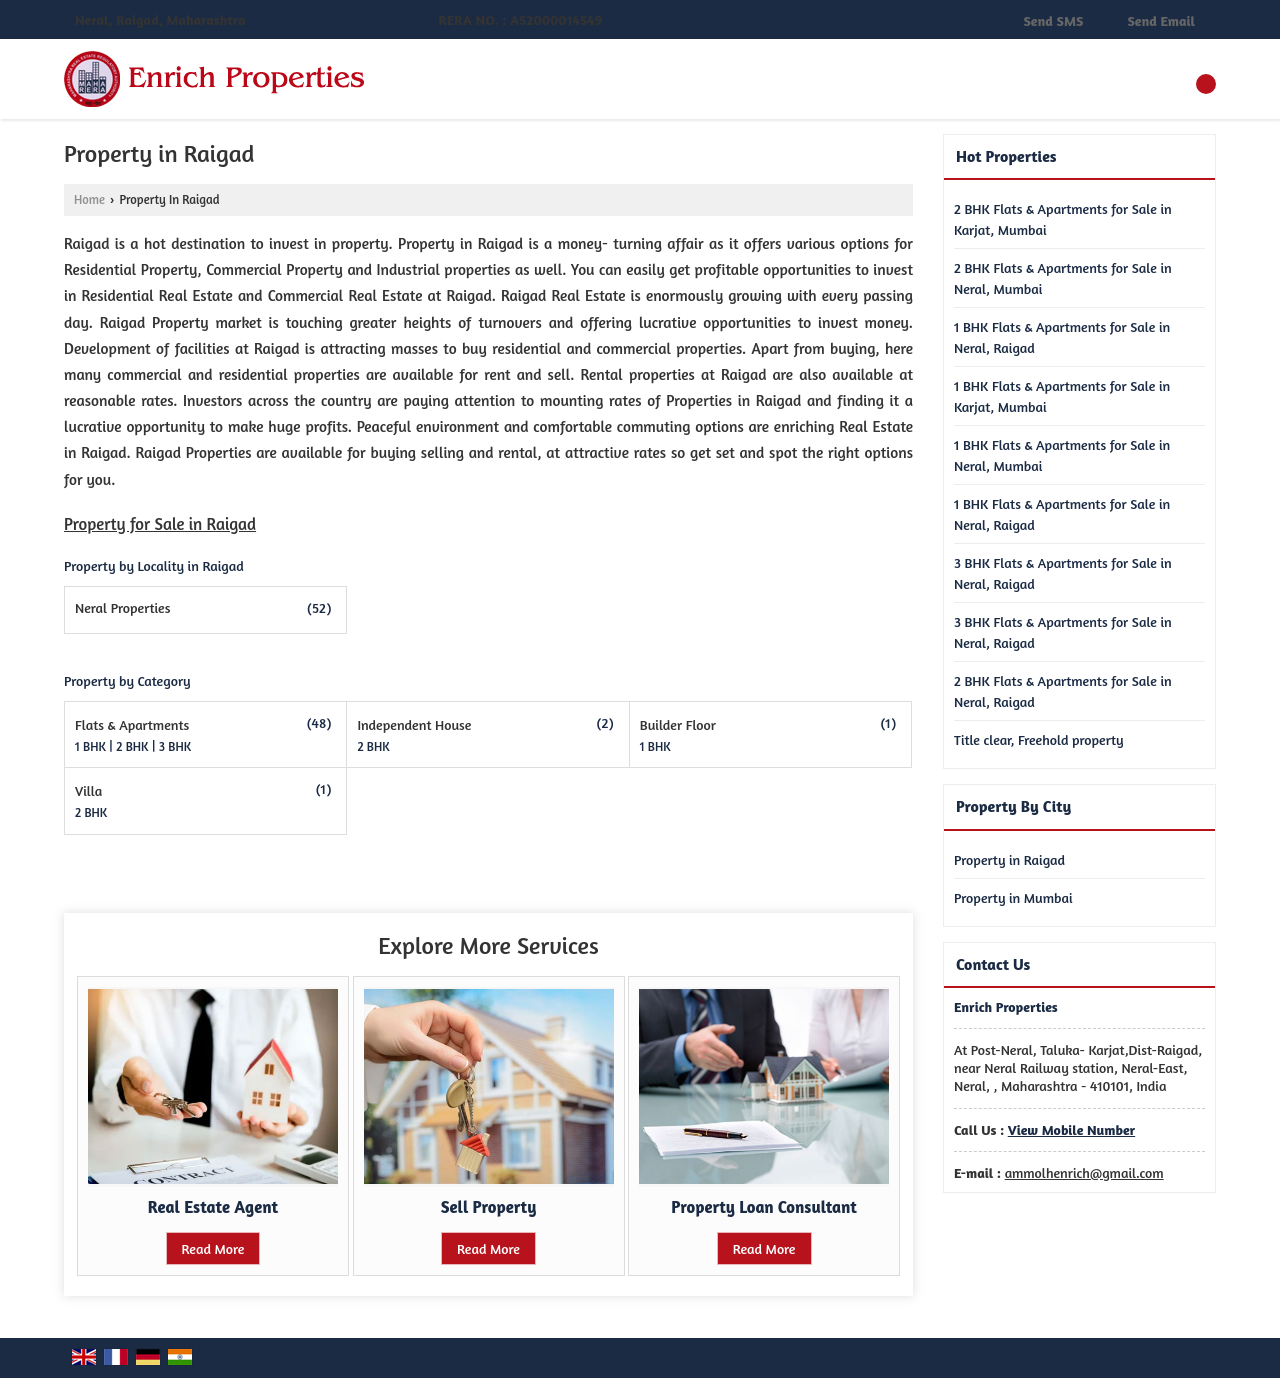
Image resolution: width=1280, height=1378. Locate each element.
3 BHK (175, 746)
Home (89, 199)
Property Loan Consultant (763, 1207)
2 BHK (133, 746)
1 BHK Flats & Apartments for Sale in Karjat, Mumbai (1062, 396)
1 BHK (92, 746)
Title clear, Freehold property (1039, 739)
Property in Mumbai (1013, 897)
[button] (339, 20)
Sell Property (489, 1207)
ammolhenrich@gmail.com (1084, 1172)
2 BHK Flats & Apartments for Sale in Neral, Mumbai (1063, 278)
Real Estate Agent (213, 1207)
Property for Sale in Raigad (160, 524)
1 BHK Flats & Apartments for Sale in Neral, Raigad (1062, 337)
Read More (213, 1248)
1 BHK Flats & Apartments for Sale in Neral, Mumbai (1062, 455)
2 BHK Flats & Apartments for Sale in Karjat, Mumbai (1063, 219)
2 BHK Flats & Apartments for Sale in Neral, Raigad (1063, 691)
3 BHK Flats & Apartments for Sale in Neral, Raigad (1063, 573)
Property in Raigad (1009, 859)
